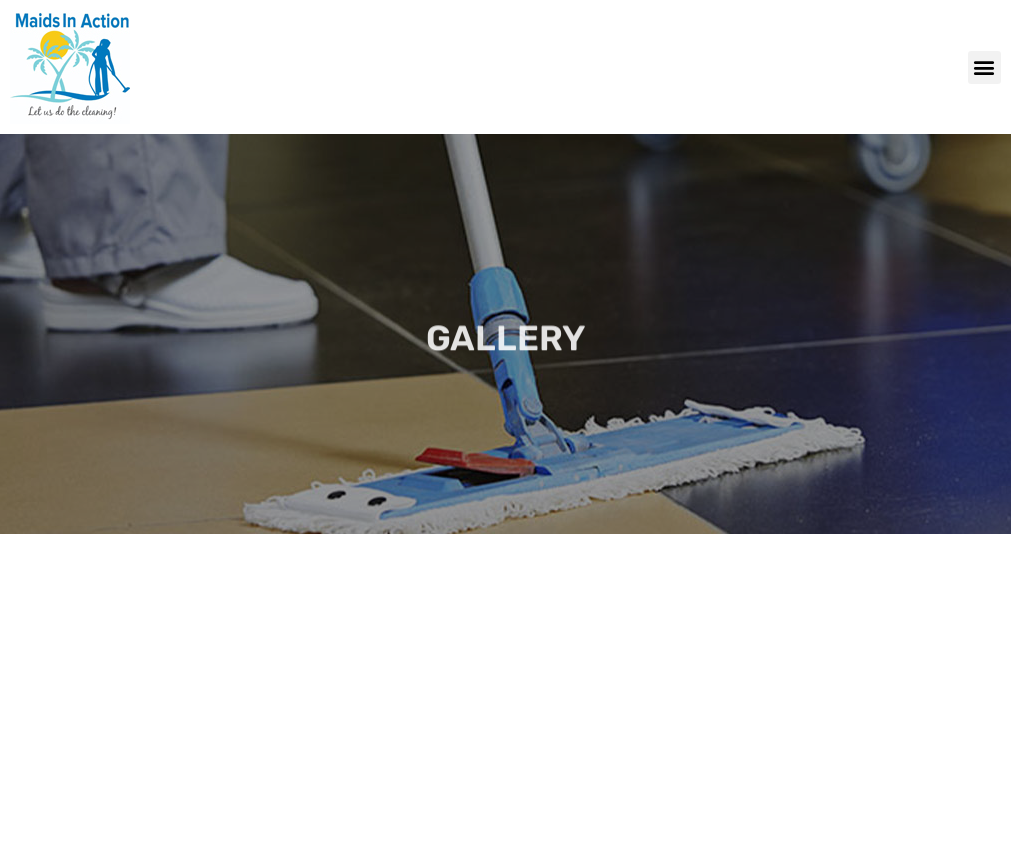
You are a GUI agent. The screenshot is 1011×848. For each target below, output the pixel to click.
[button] (984, 67)
